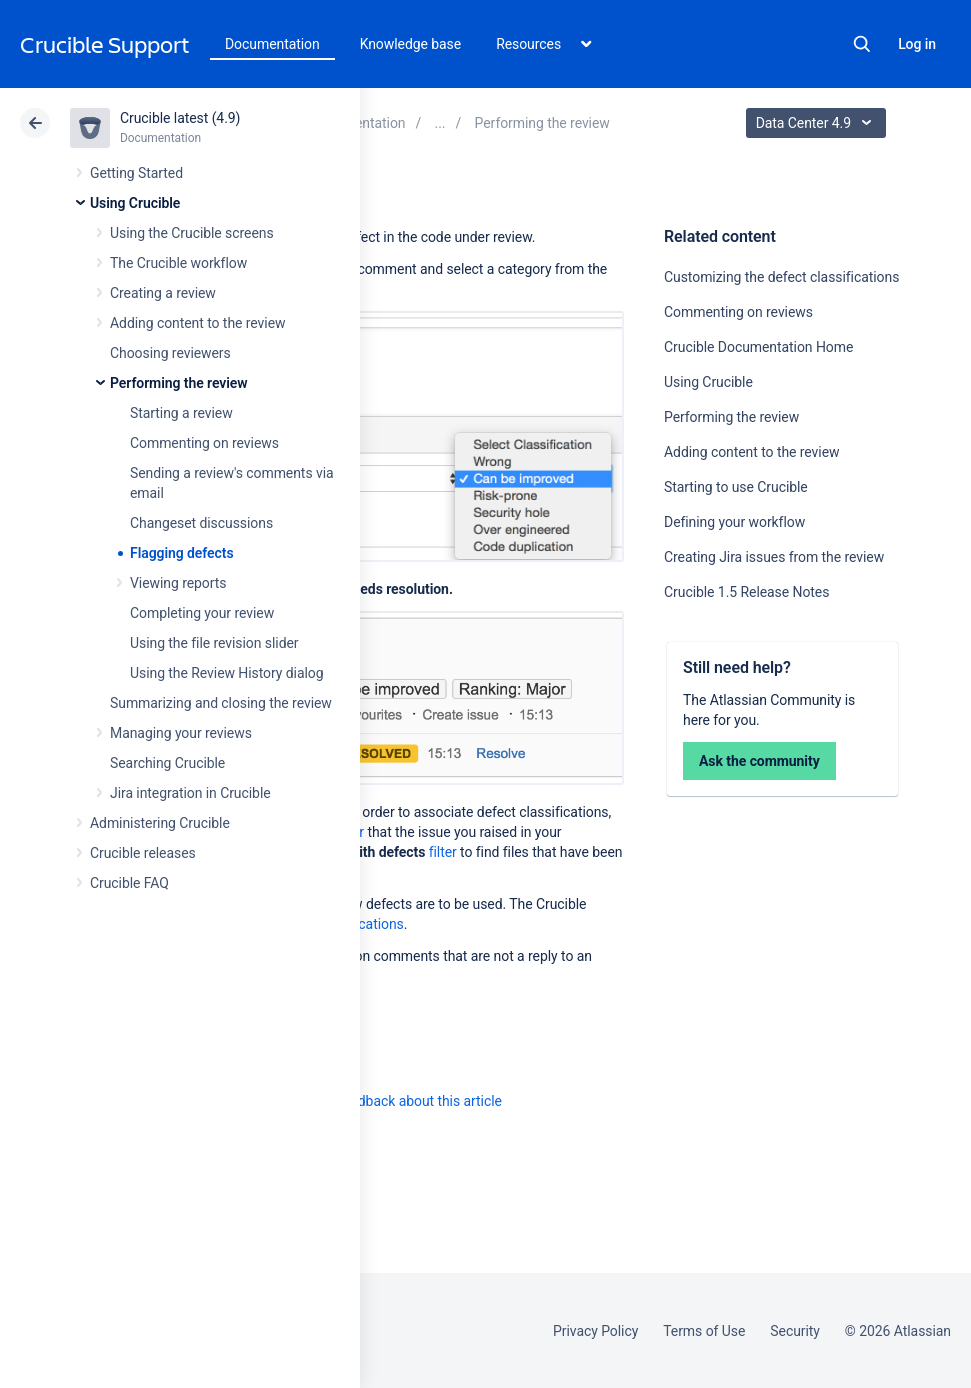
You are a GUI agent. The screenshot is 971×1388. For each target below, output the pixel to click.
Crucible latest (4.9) (180, 118)
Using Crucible (135, 203)
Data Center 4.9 (818, 123)
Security (795, 1331)
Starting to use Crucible (736, 487)
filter (443, 852)
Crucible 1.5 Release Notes (746, 592)
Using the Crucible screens (192, 233)
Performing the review (179, 383)
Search (862, 44)
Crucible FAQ (129, 883)
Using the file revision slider (214, 643)
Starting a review (181, 413)
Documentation (272, 44)
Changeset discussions (201, 523)
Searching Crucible (167, 763)
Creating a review (163, 293)
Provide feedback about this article (395, 1101)
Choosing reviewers (170, 353)
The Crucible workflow (178, 263)
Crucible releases (143, 853)
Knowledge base (411, 44)
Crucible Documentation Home (758, 347)
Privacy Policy (595, 1331)
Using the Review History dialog (227, 673)
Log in (917, 44)
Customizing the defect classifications (781, 277)
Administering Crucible (160, 823)
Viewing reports (178, 583)
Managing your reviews (181, 733)
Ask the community (759, 761)
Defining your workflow (734, 522)
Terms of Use (704, 1331)
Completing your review (202, 613)
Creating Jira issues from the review (774, 557)
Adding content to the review (197, 323)
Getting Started (136, 173)
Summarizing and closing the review (221, 703)
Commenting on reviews (204, 443)
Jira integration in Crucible (190, 793)
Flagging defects (182, 553)
